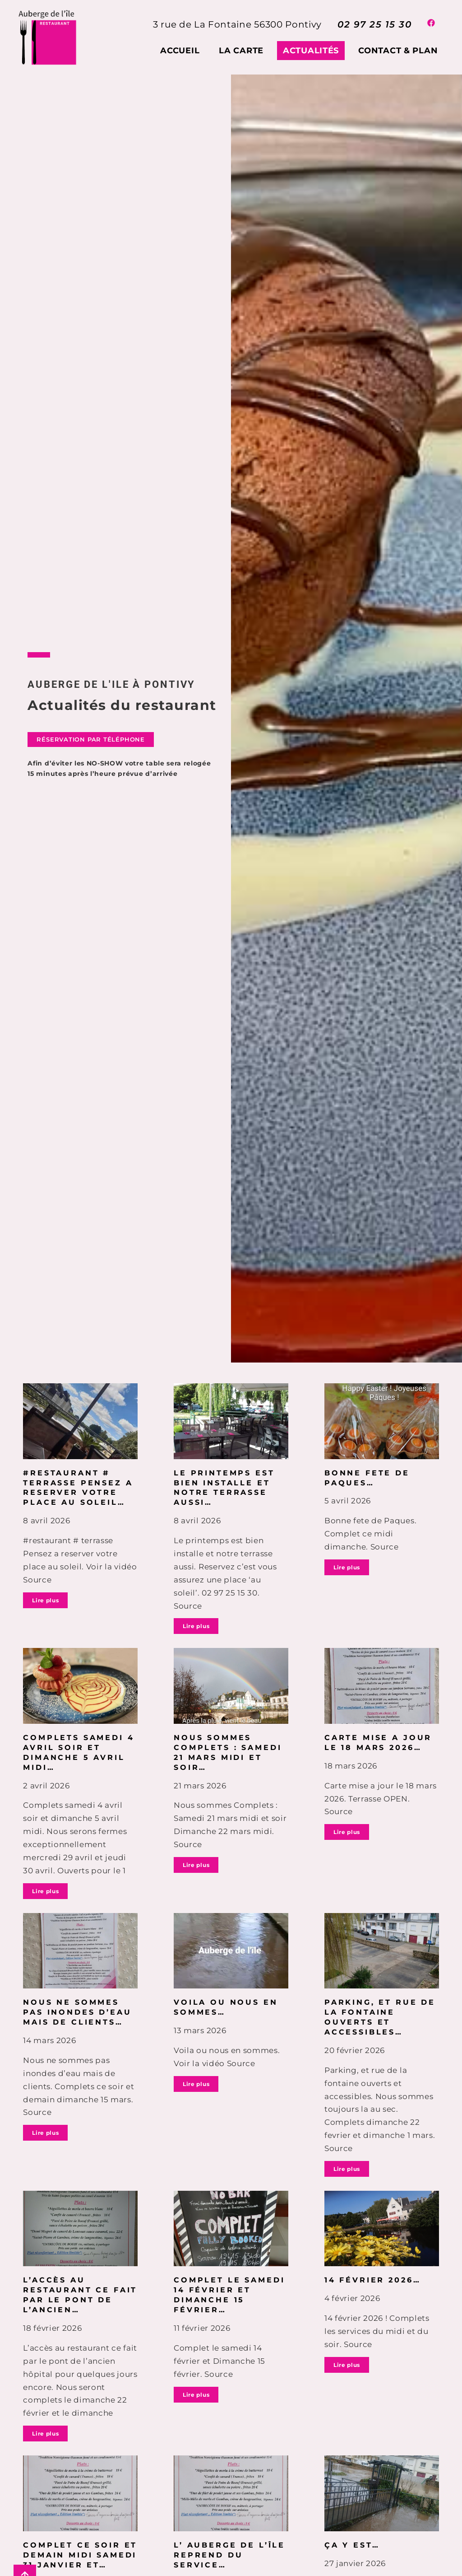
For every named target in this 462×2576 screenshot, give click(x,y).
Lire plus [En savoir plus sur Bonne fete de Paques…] (346, 1567)
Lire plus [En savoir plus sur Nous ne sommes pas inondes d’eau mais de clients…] (45, 2132)
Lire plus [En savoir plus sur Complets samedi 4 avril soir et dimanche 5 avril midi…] (45, 1891)
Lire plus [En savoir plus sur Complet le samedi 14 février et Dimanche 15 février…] (196, 2394)
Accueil (179, 51)
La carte (241, 51)
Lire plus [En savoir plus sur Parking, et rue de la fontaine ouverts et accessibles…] (346, 2168)
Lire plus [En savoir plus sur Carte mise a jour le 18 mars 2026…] (346, 1832)
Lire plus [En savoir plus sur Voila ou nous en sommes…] (196, 2084)
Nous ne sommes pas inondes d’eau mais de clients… (77, 2012)
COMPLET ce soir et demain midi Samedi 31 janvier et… (80, 2555)
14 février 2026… (372, 2280)
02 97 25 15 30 (374, 24)
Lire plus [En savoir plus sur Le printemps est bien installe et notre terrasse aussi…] (196, 1626)
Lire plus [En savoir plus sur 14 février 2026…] (346, 2364)
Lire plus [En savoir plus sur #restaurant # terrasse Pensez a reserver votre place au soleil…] (45, 1600)
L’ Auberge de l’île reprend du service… (229, 2555)
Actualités (311, 51)
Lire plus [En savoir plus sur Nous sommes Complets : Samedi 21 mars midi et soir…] (196, 1865)
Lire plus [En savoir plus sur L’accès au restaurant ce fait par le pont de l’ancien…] (45, 2433)
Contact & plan (398, 51)
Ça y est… (352, 2545)
